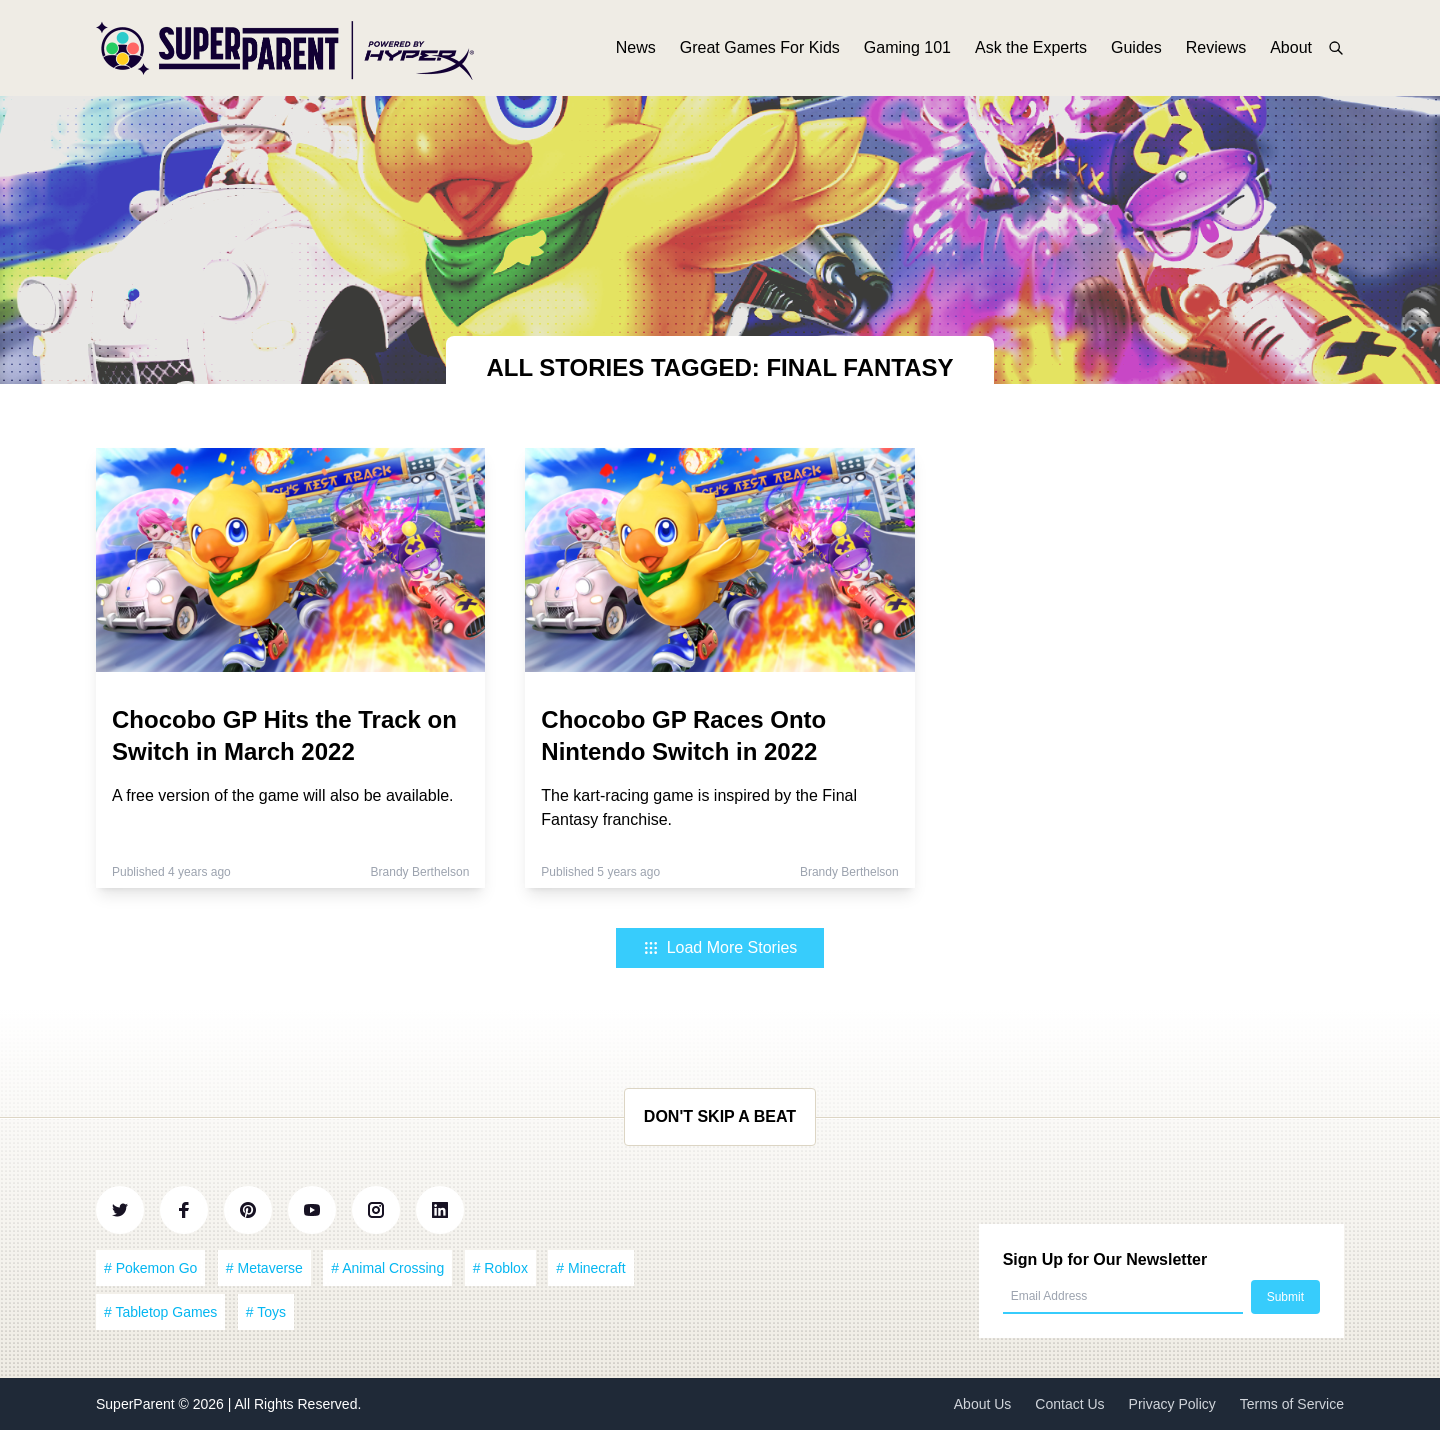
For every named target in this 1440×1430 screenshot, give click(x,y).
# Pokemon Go (150, 1268)
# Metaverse (264, 1268)
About (1291, 47)
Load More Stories (720, 947)
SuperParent (137, 1404)
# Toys (266, 1312)
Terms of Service (1292, 1404)
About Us (983, 1404)
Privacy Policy (1172, 1404)
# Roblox (500, 1268)
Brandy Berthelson (420, 872)
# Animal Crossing (387, 1268)
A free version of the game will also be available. (283, 795)
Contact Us (1069, 1404)
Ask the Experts (1031, 47)
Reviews (1216, 47)
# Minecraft (590, 1268)
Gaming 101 (907, 47)
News (636, 47)
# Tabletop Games (160, 1312)
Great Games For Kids (760, 47)
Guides (1136, 47)
